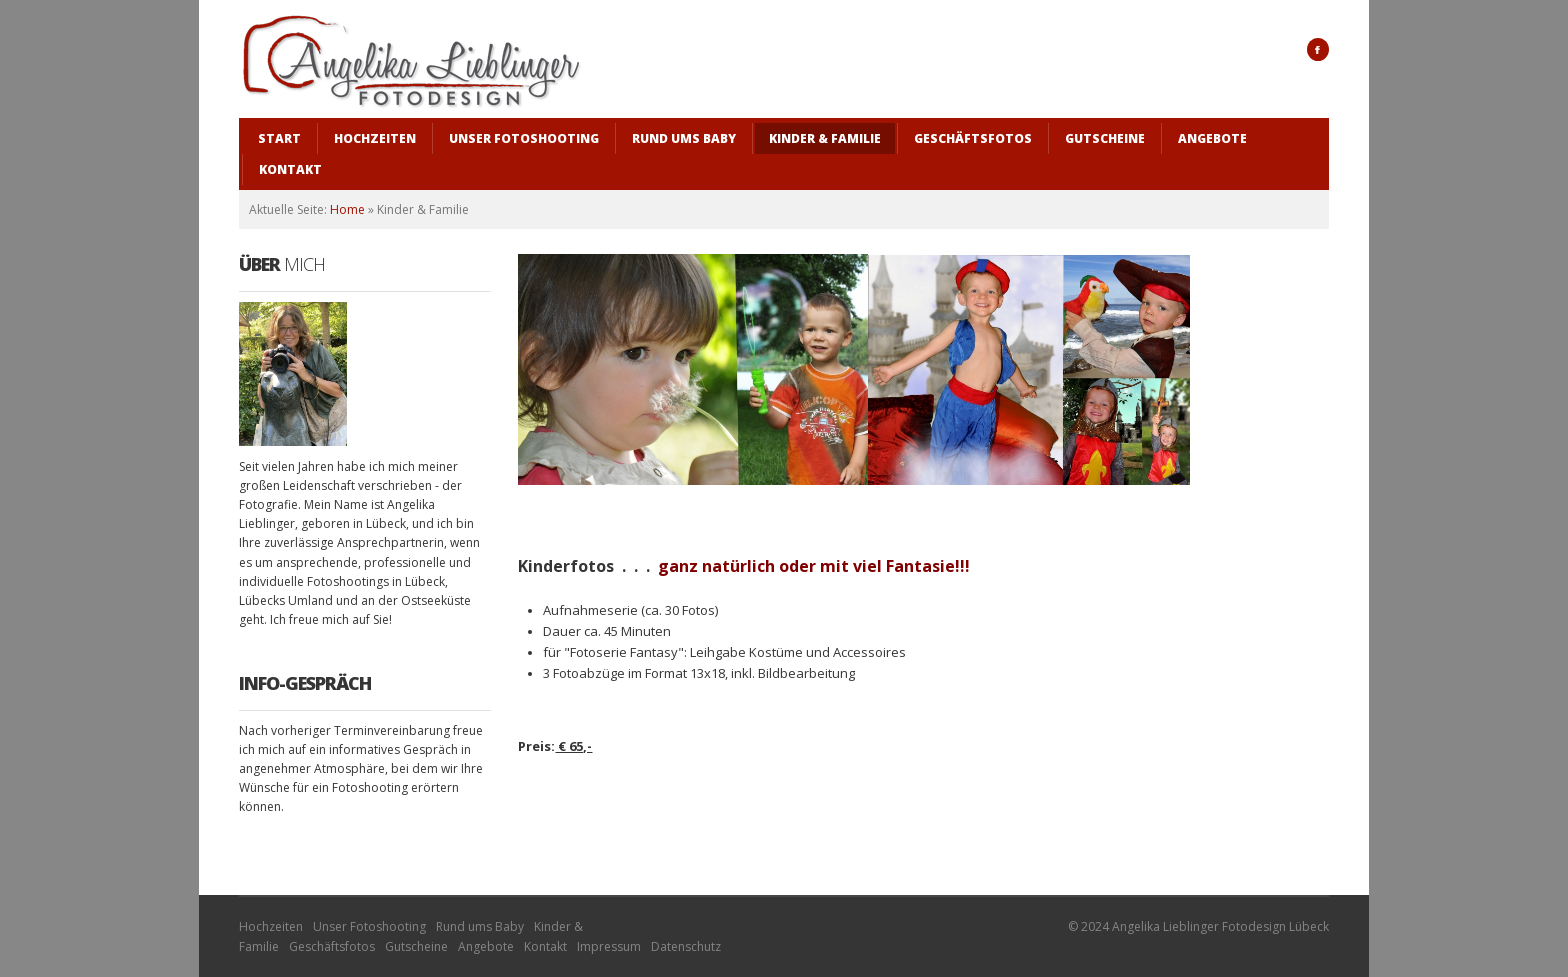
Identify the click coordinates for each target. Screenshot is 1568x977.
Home (347, 209)
